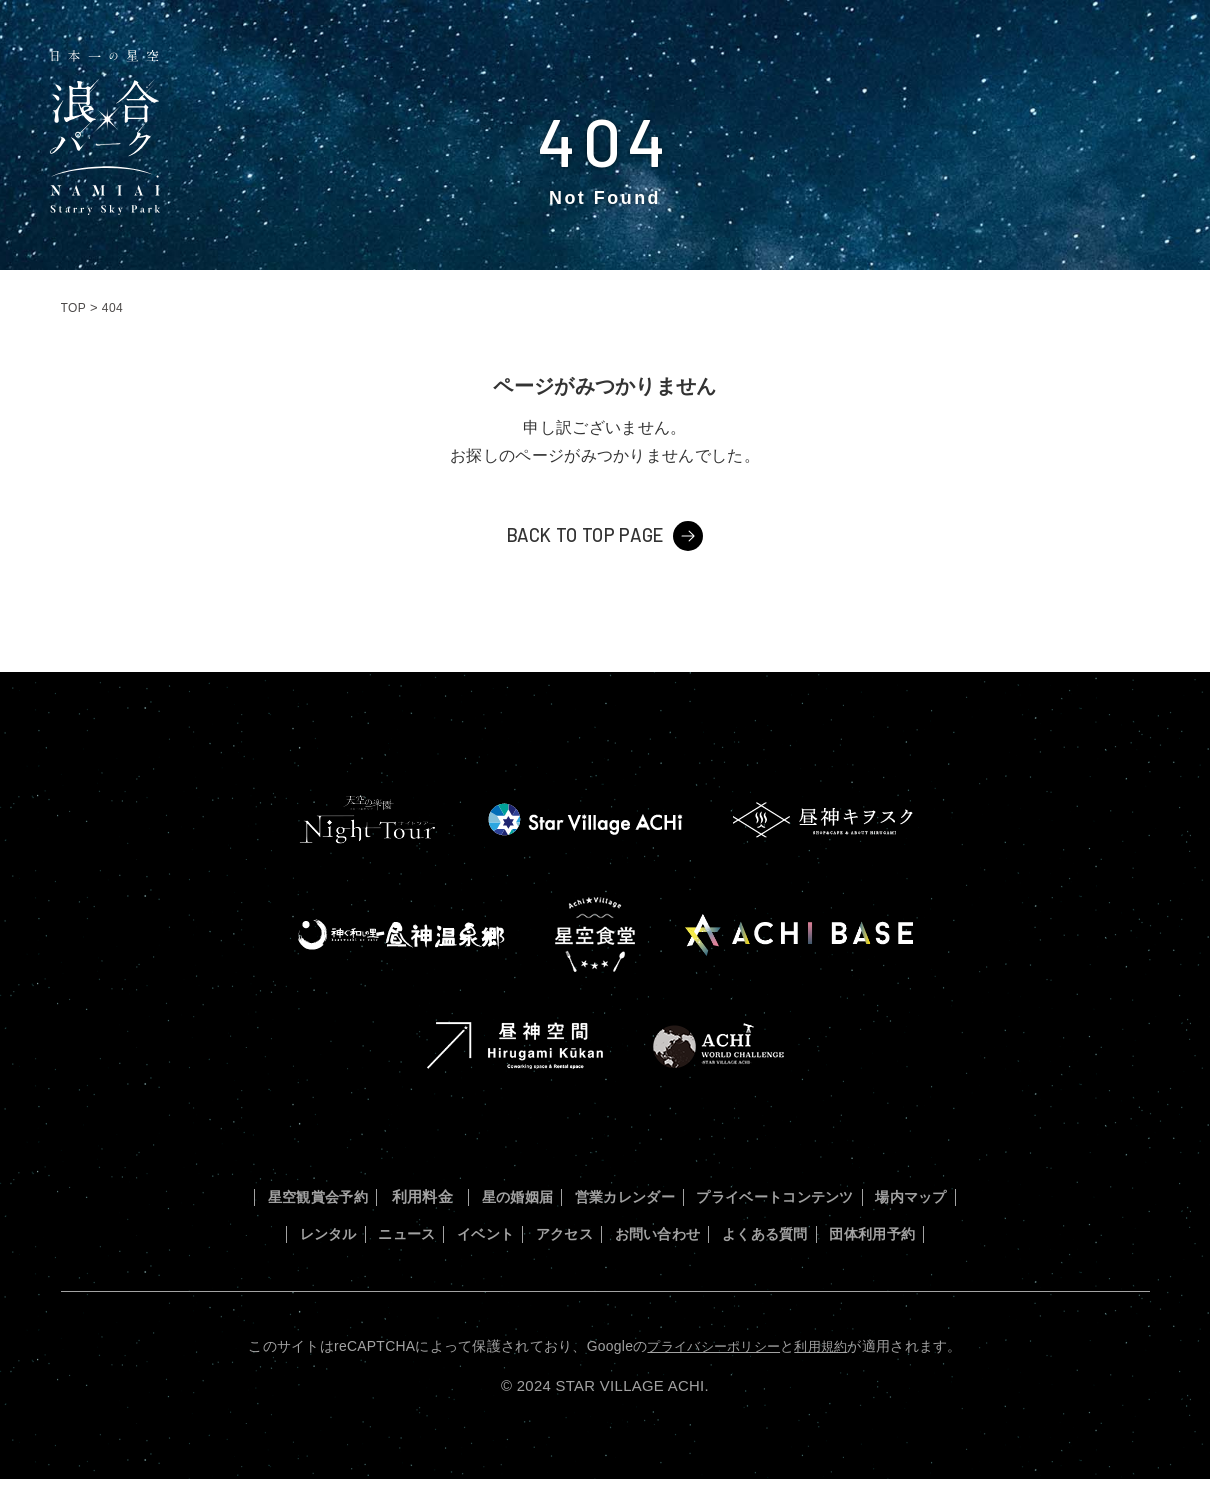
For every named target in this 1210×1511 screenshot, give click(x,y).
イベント (582, 1231)
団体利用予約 (605, 1267)
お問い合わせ (782, 1231)
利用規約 (825, 1378)
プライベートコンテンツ (843, 1195)
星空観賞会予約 (337, 1195)
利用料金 (452, 1195)
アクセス (674, 1231)
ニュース (490, 1231)
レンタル (398, 1231)
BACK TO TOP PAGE (584, 534)
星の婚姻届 (552, 1195)
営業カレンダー (674, 1195)
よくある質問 (905, 1231)
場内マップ (298, 1231)
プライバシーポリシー (711, 1378)
